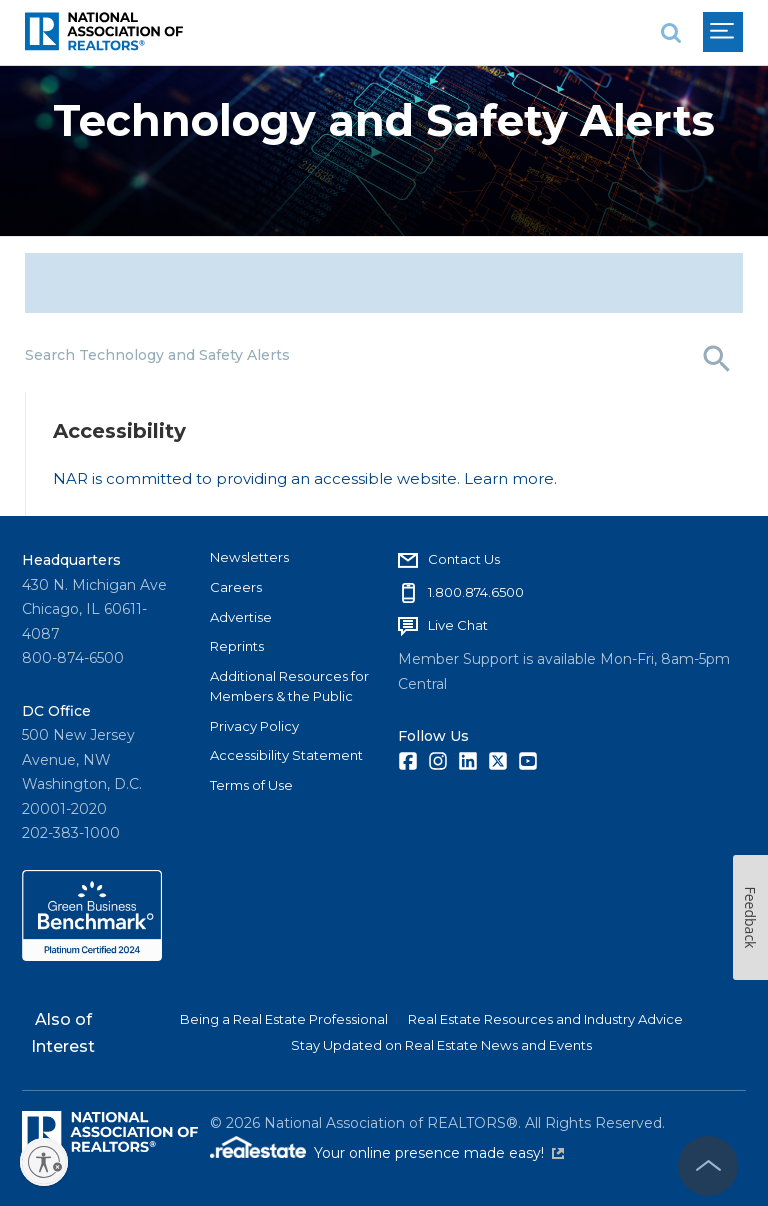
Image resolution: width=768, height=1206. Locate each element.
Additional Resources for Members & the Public (289, 686)
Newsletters (249, 557)
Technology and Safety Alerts (384, 120)
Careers (236, 587)
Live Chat (458, 625)
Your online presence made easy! (439, 1153)
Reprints (237, 646)
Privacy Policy (254, 726)
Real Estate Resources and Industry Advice (545, 1019)
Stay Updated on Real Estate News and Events (441, 1045)
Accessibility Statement (286, 755)
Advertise (241, 617)
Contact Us (464, 559)
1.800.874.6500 (476, 592)
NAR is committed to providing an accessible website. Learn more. (305, 478)
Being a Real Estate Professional (284, 1019)
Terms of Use (251, 785)
